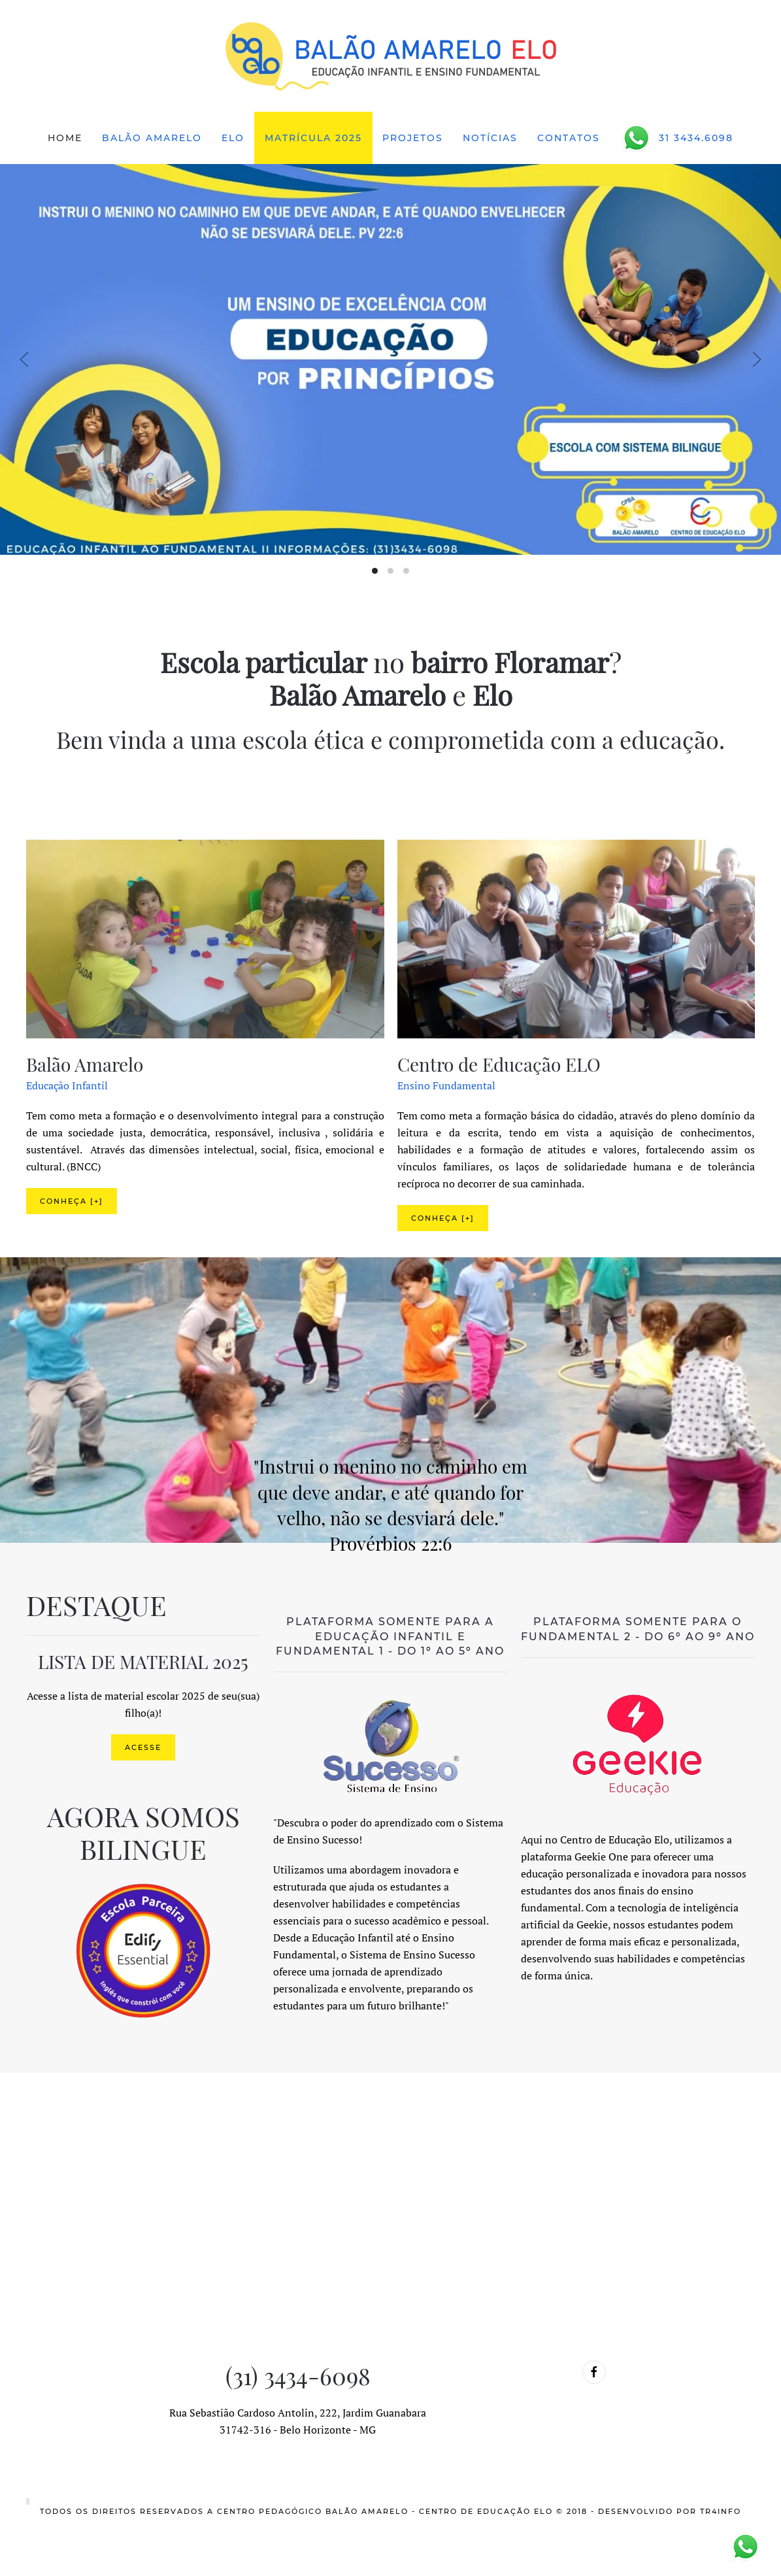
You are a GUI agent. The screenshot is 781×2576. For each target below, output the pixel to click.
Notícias (490, 138)
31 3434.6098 (676, 138)
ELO (233, 138)
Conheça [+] (71, 1201)
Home (65, 138)
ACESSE (143, 1747)
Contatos (568, 138)
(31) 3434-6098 (298, 2375)
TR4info (720, 2511)
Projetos (412, 138)
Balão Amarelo (152, 138)
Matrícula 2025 (313, 138)
